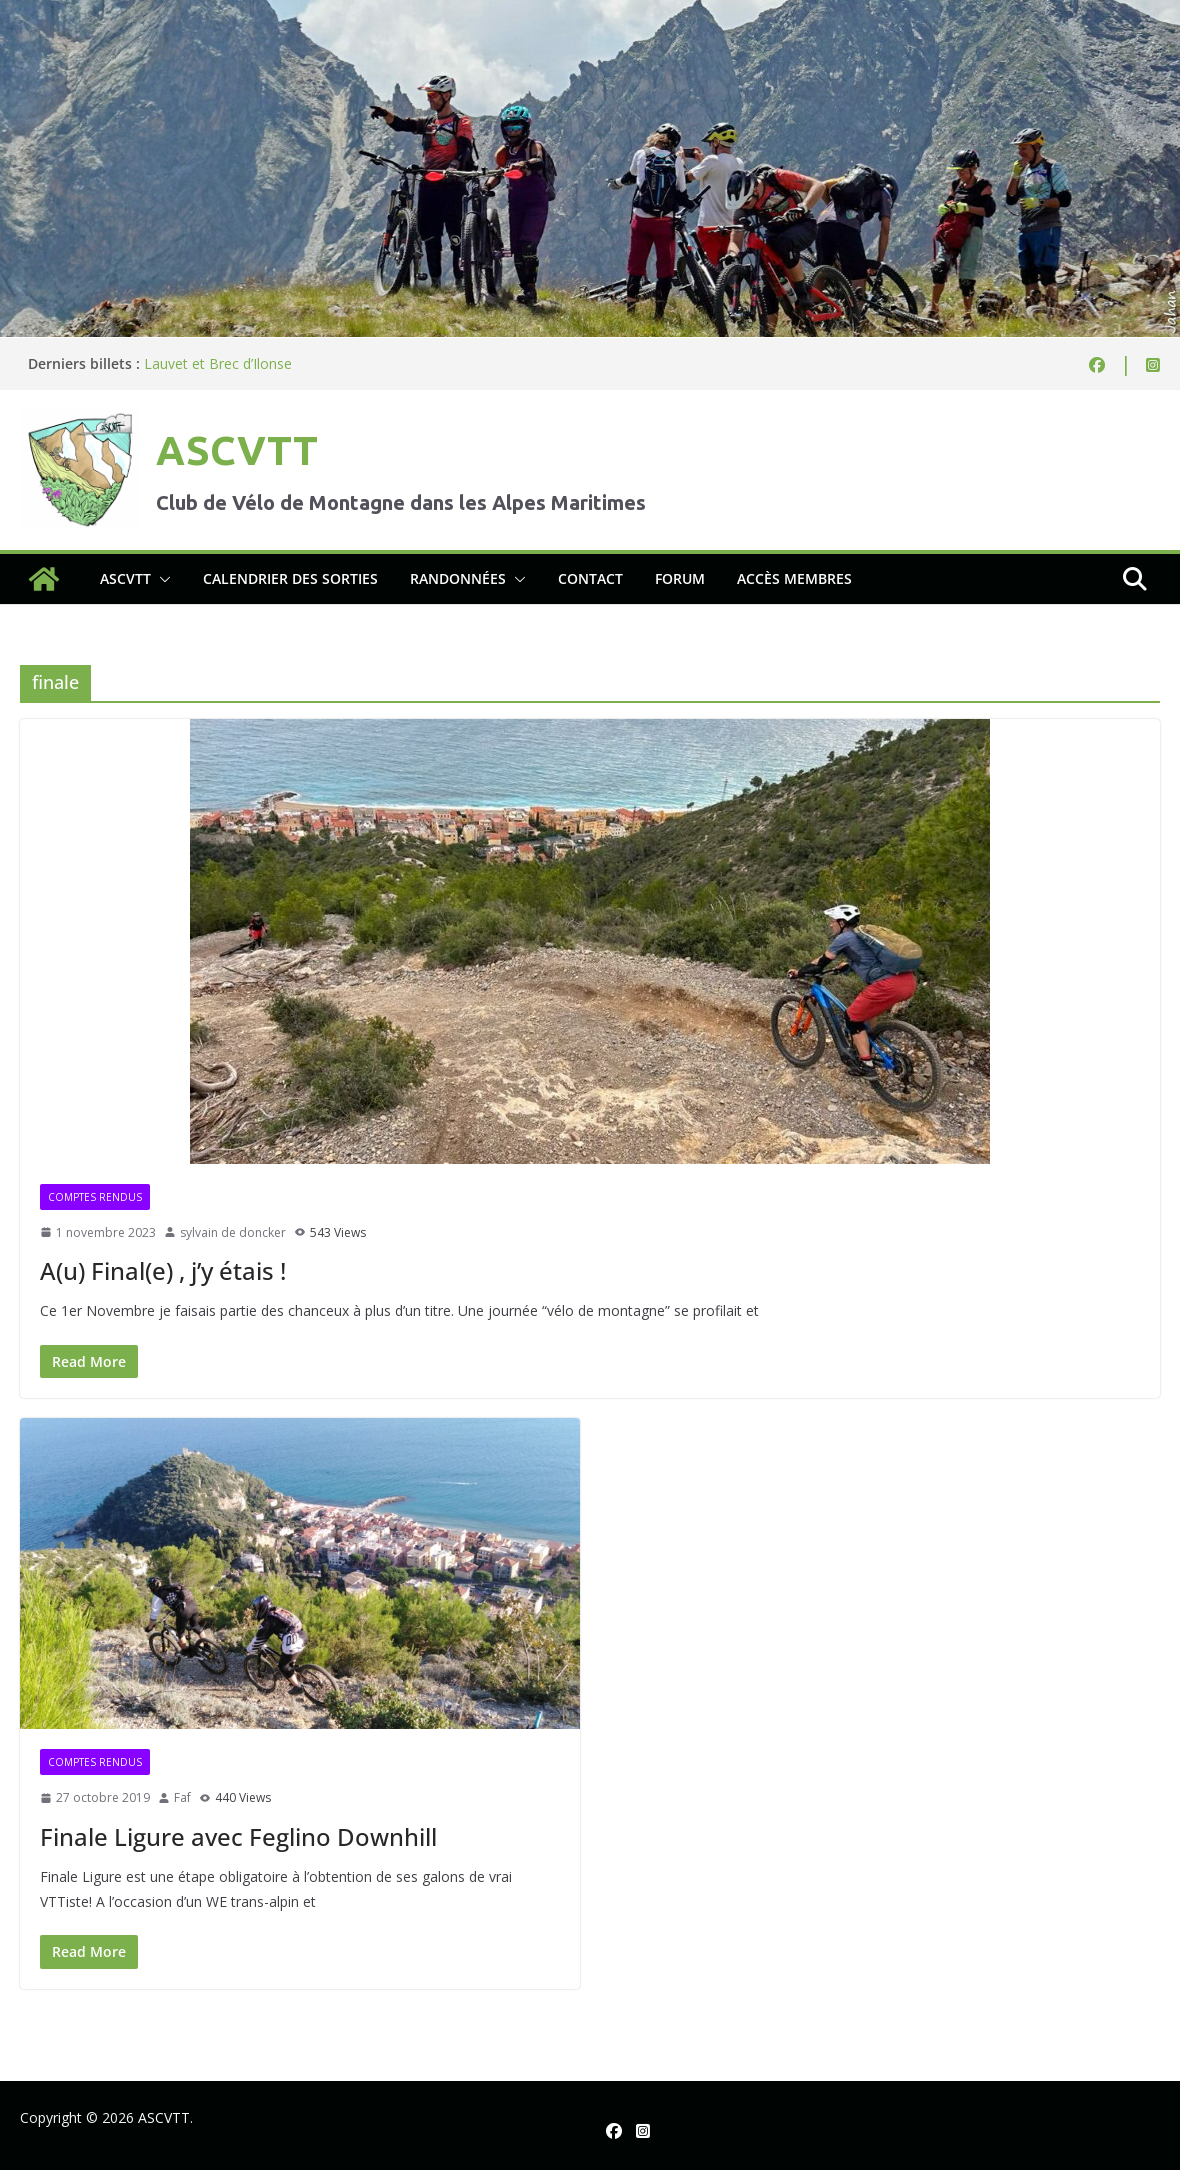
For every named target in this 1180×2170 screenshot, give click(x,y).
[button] (161, 579)
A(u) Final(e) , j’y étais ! (163, 1270)
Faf (182, 1797)
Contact (590, 578)
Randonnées (458, 578)
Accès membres (794, 578)
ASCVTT (237, 450)
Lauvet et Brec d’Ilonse (218, 363)
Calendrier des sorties (290, 578)
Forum (680, 578)
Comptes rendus (95, 1197)
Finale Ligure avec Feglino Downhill (238, 1836)
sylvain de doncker (233, 1232)
